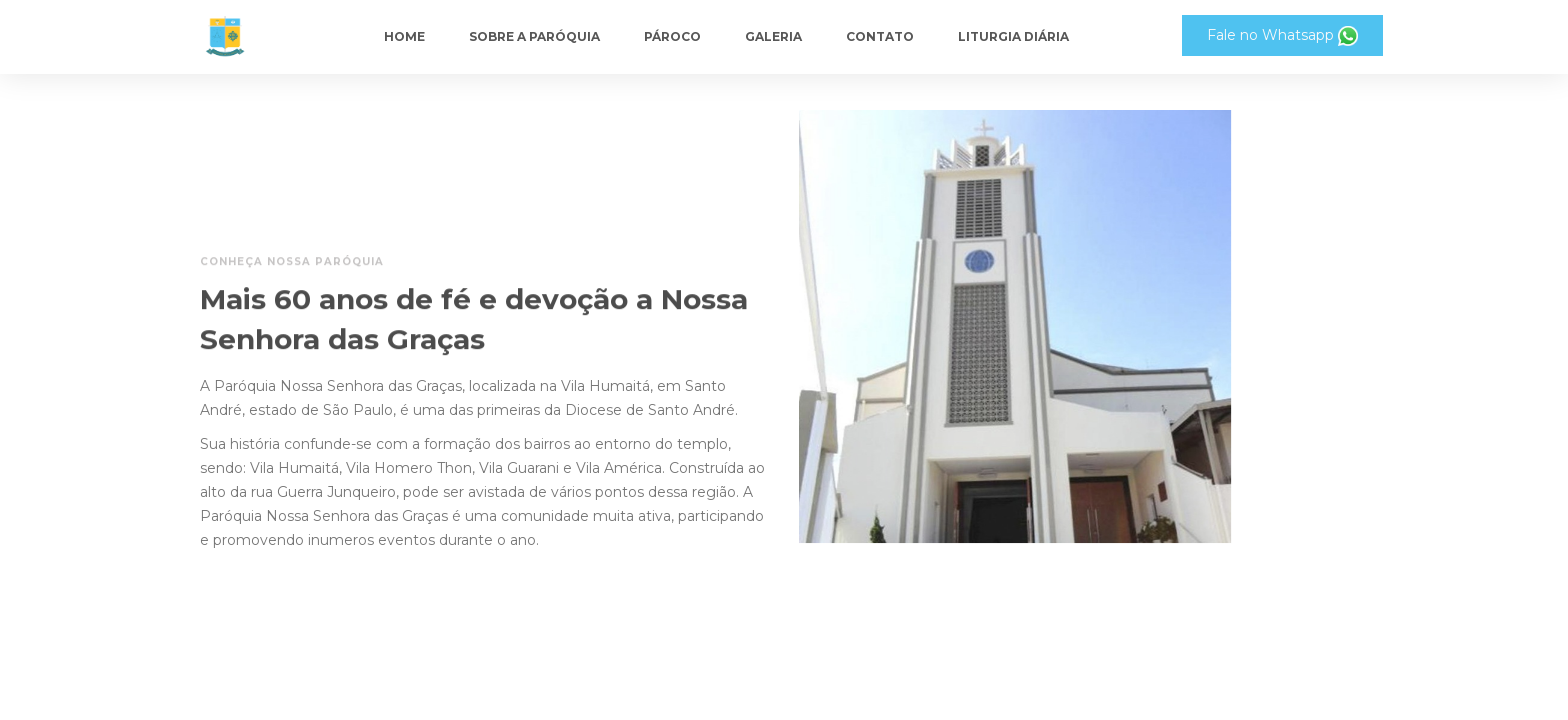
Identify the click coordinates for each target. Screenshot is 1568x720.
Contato (880, 36)
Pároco (672, 36)
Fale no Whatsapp (1282, 36)
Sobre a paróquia (534, 36)
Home (404, 36)
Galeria (773, 36)
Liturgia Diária (1013, 36)
